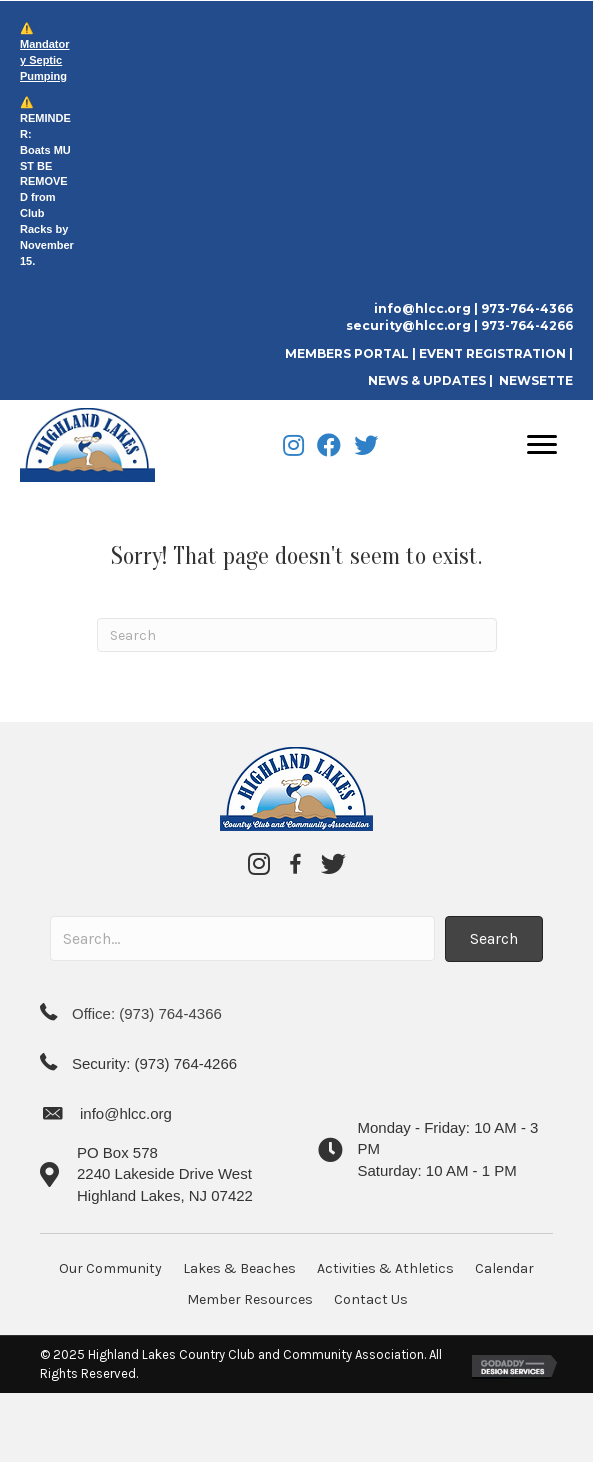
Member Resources (250, 1299)
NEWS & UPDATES (427, 380)
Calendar (504, 1268)
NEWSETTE (536, 380)
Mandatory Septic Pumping (45, 60)
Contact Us (371, 1299)
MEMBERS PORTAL (348, 353)
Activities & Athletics (385, 1268)
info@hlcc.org (422, 308)
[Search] (297, 635)
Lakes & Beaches (239, 1268)
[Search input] (242, 938)
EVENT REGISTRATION (492, 353)
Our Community (110, 1268)
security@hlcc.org (408, 325)
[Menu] (542, 445)
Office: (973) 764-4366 (147, 1013)
